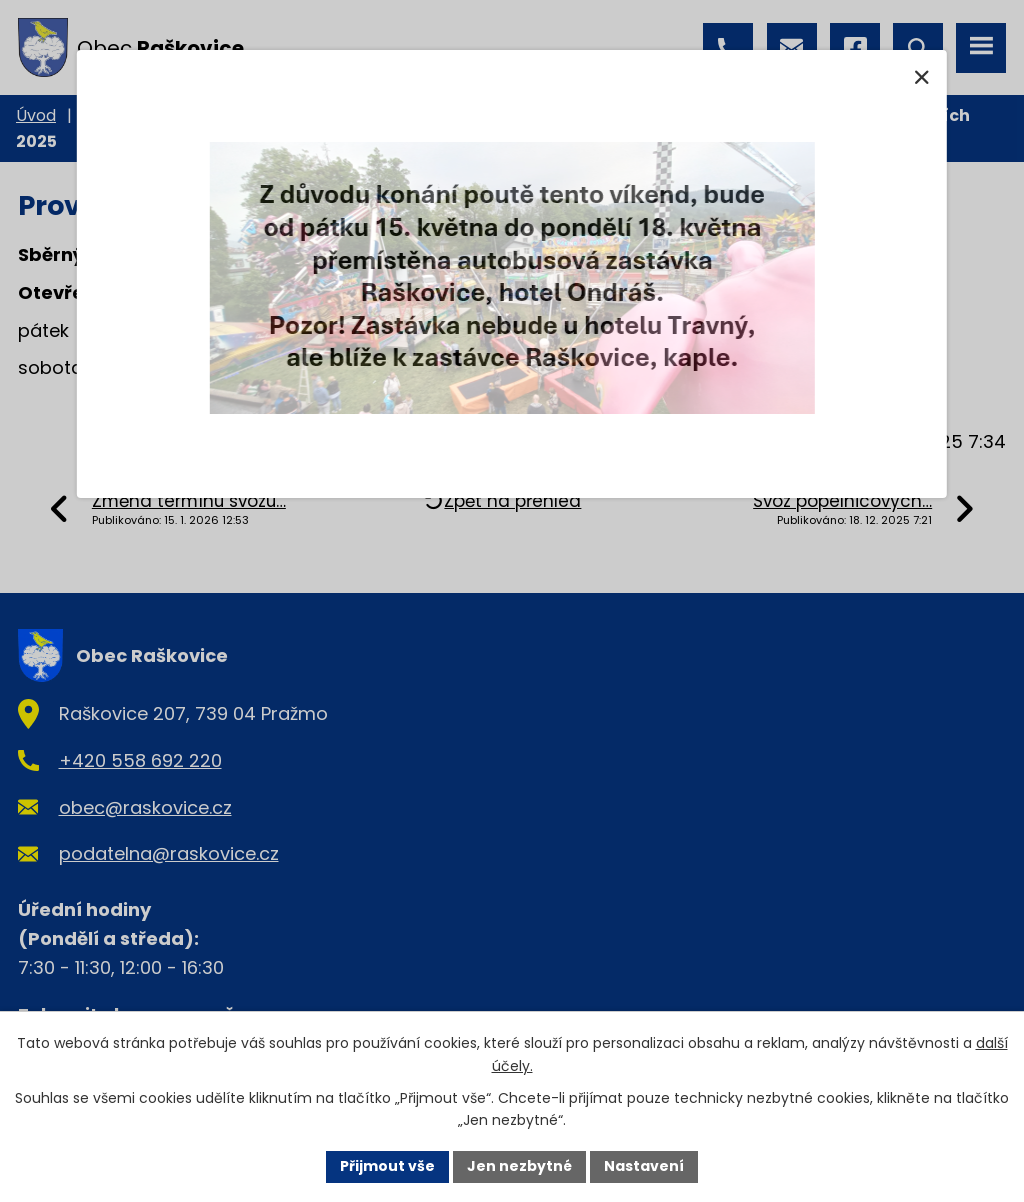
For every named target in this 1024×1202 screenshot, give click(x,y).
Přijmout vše (387, 1166)
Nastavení (644, 1166)
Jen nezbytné (519, 1166)
